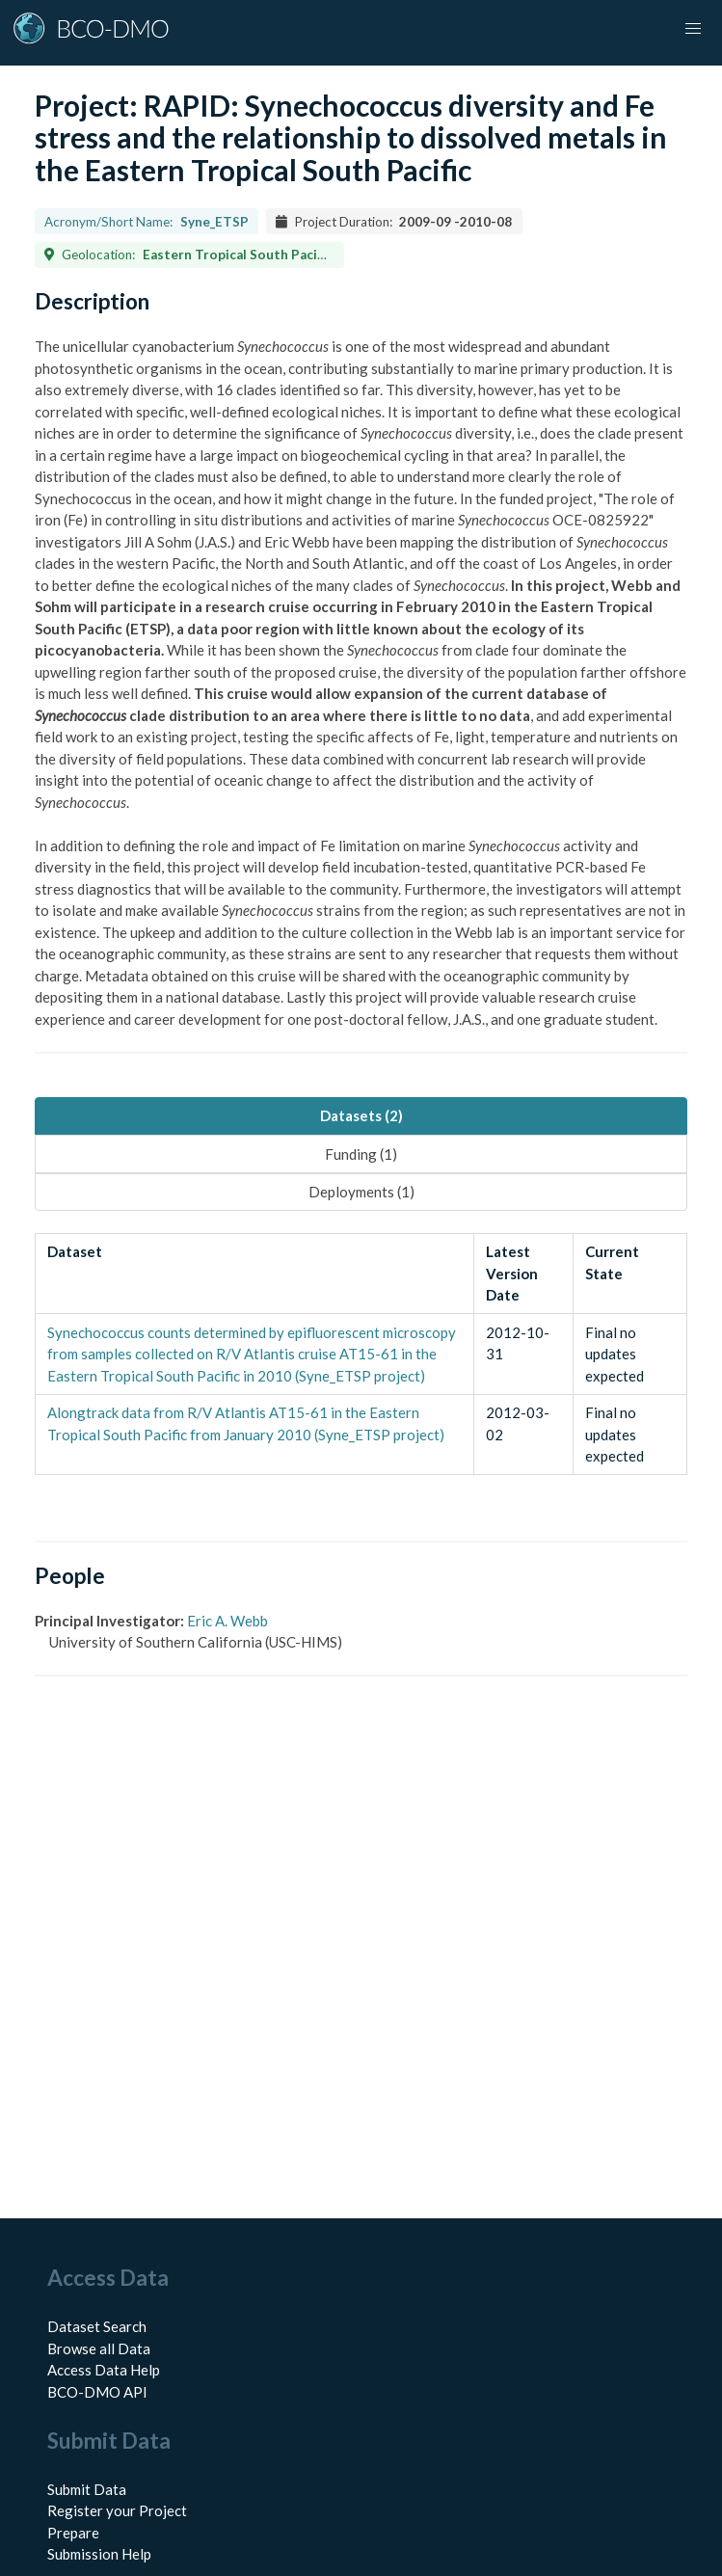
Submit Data (86, 2489)
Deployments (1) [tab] (361, 1191)
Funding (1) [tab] (361, 1154)
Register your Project (117, 2510)
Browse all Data (98, 2348)
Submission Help (99, 2554)
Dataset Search (97, 2326)
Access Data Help (103, 2369)
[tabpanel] (361, 1354)
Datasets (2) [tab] (361, 1115)
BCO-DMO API (97, 2392)
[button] (693, 29)
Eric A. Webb (227, 1620)
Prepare (73, 2532)
